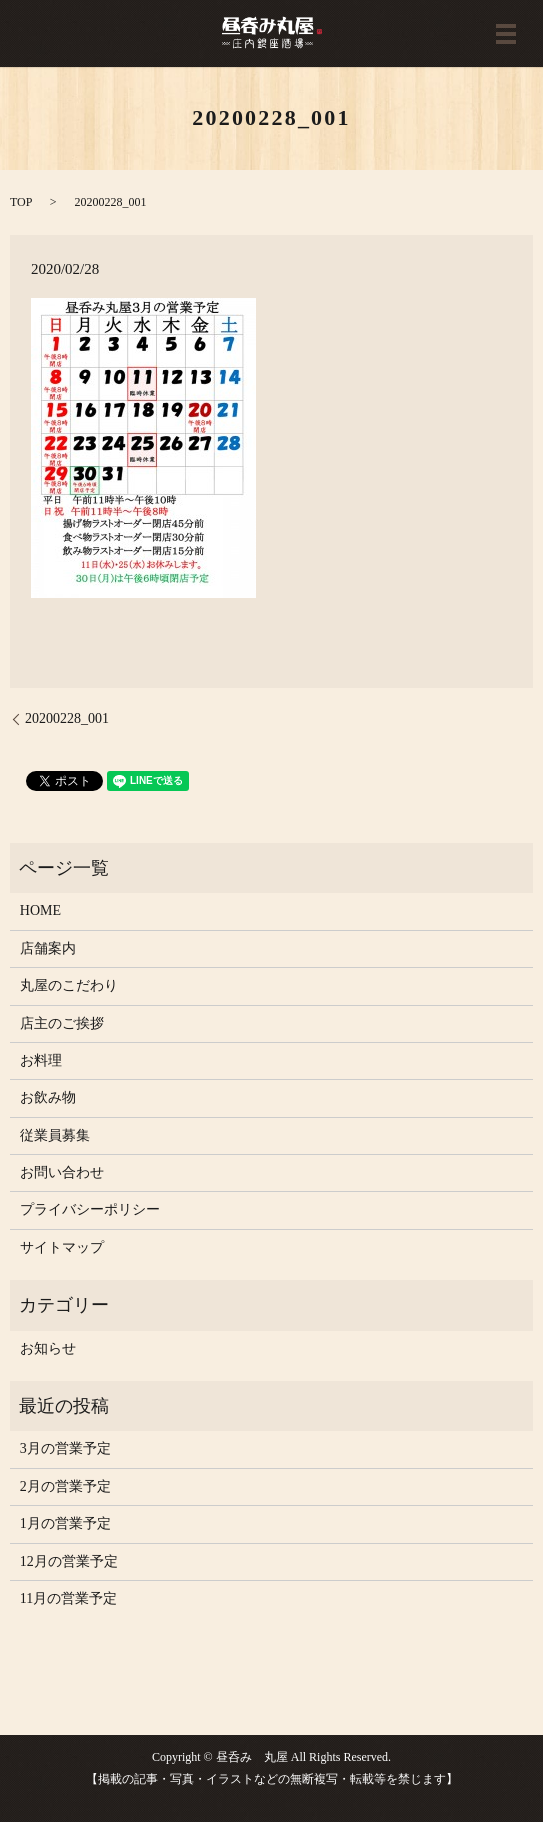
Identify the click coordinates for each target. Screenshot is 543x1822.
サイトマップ (62, 1247)
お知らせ (48, 1348)
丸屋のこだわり (69, 985)
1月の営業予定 (65, 1523)
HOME (40, 910)
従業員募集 (55, 1135)
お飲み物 (48, 1097)
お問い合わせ (62, 1172)
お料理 (41, 1060)
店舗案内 (48, 948)
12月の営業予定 (69, 1561)
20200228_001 (67, 718)
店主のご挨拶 (62, 1023)
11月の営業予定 (68, 1598)
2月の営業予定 (65, 1486)
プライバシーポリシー (90, 1209)
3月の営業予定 (65, 1448)
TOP (21, 202)
